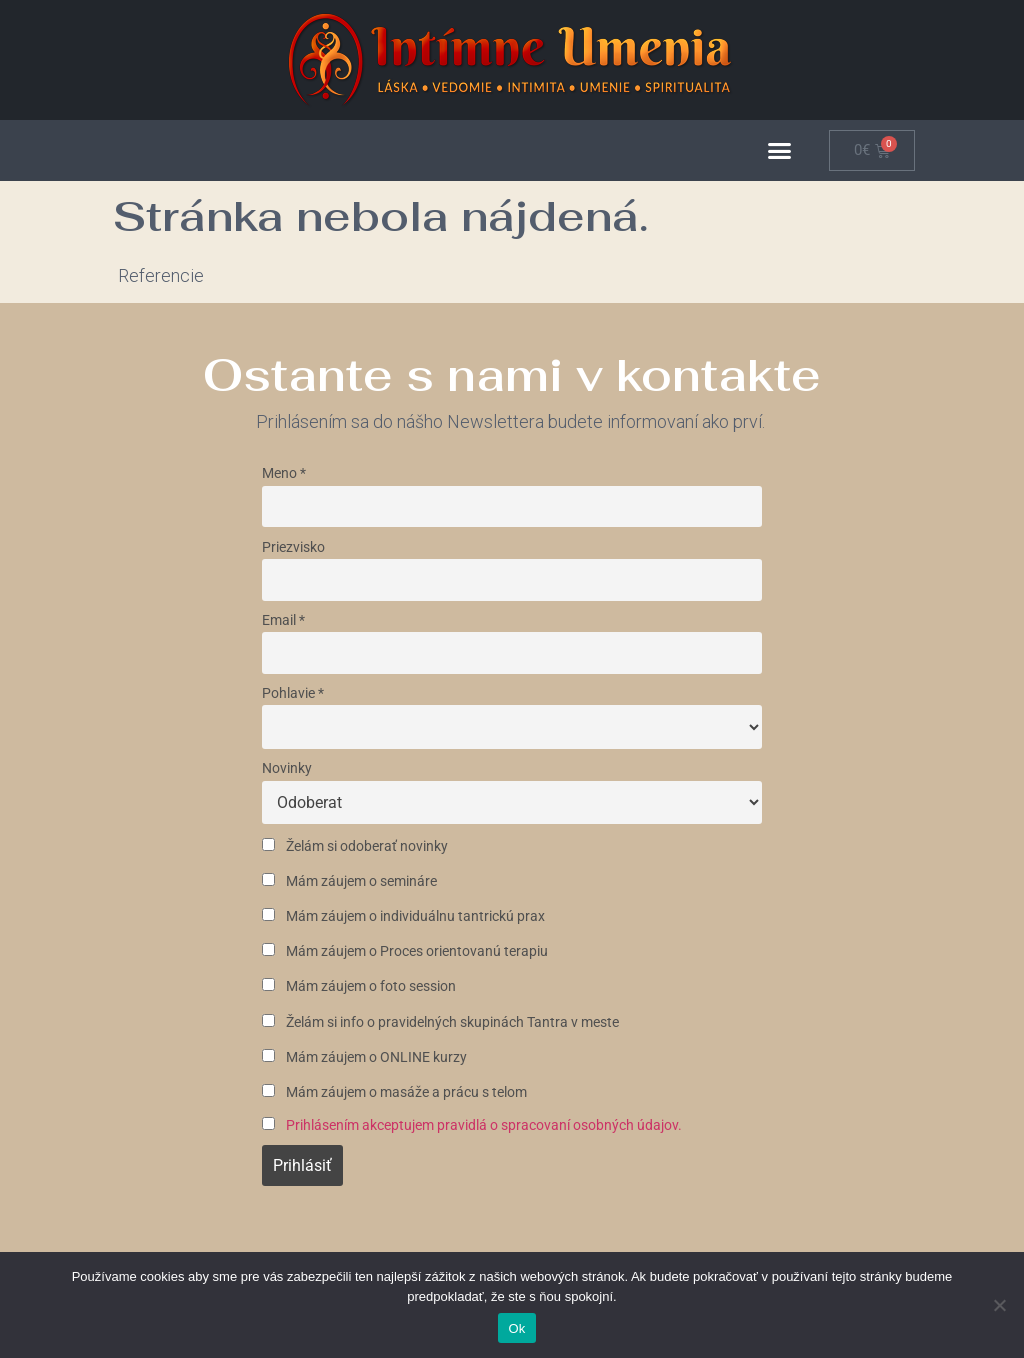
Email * (283, 620)
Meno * (284, 473)
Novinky (287, 768)
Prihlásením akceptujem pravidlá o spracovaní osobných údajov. (484, 1125)
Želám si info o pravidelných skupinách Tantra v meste (440, 1022)
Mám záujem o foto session (359, 986)
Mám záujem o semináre (349, 881)
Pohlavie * (293, 693)
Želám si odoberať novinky (355, 846)
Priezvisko (293, 547)
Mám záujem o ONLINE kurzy (364, 1057)
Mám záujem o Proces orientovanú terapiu (405, 951)
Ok (516, 1328)
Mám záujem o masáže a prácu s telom (394, 1092)
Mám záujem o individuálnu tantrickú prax (403, 916)
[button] (780, 151)
